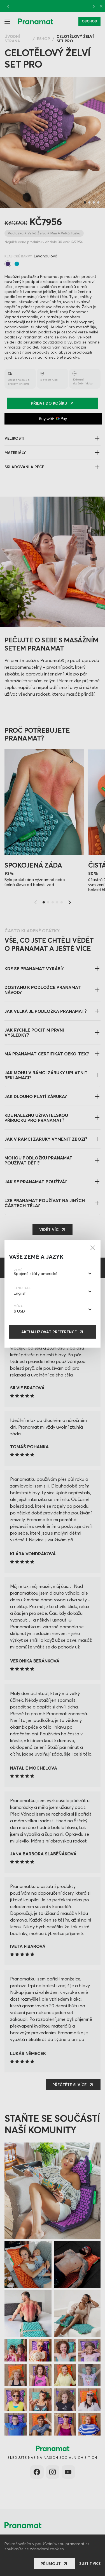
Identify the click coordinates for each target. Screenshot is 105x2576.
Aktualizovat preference (49, 1331)
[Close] (92, 1247)
